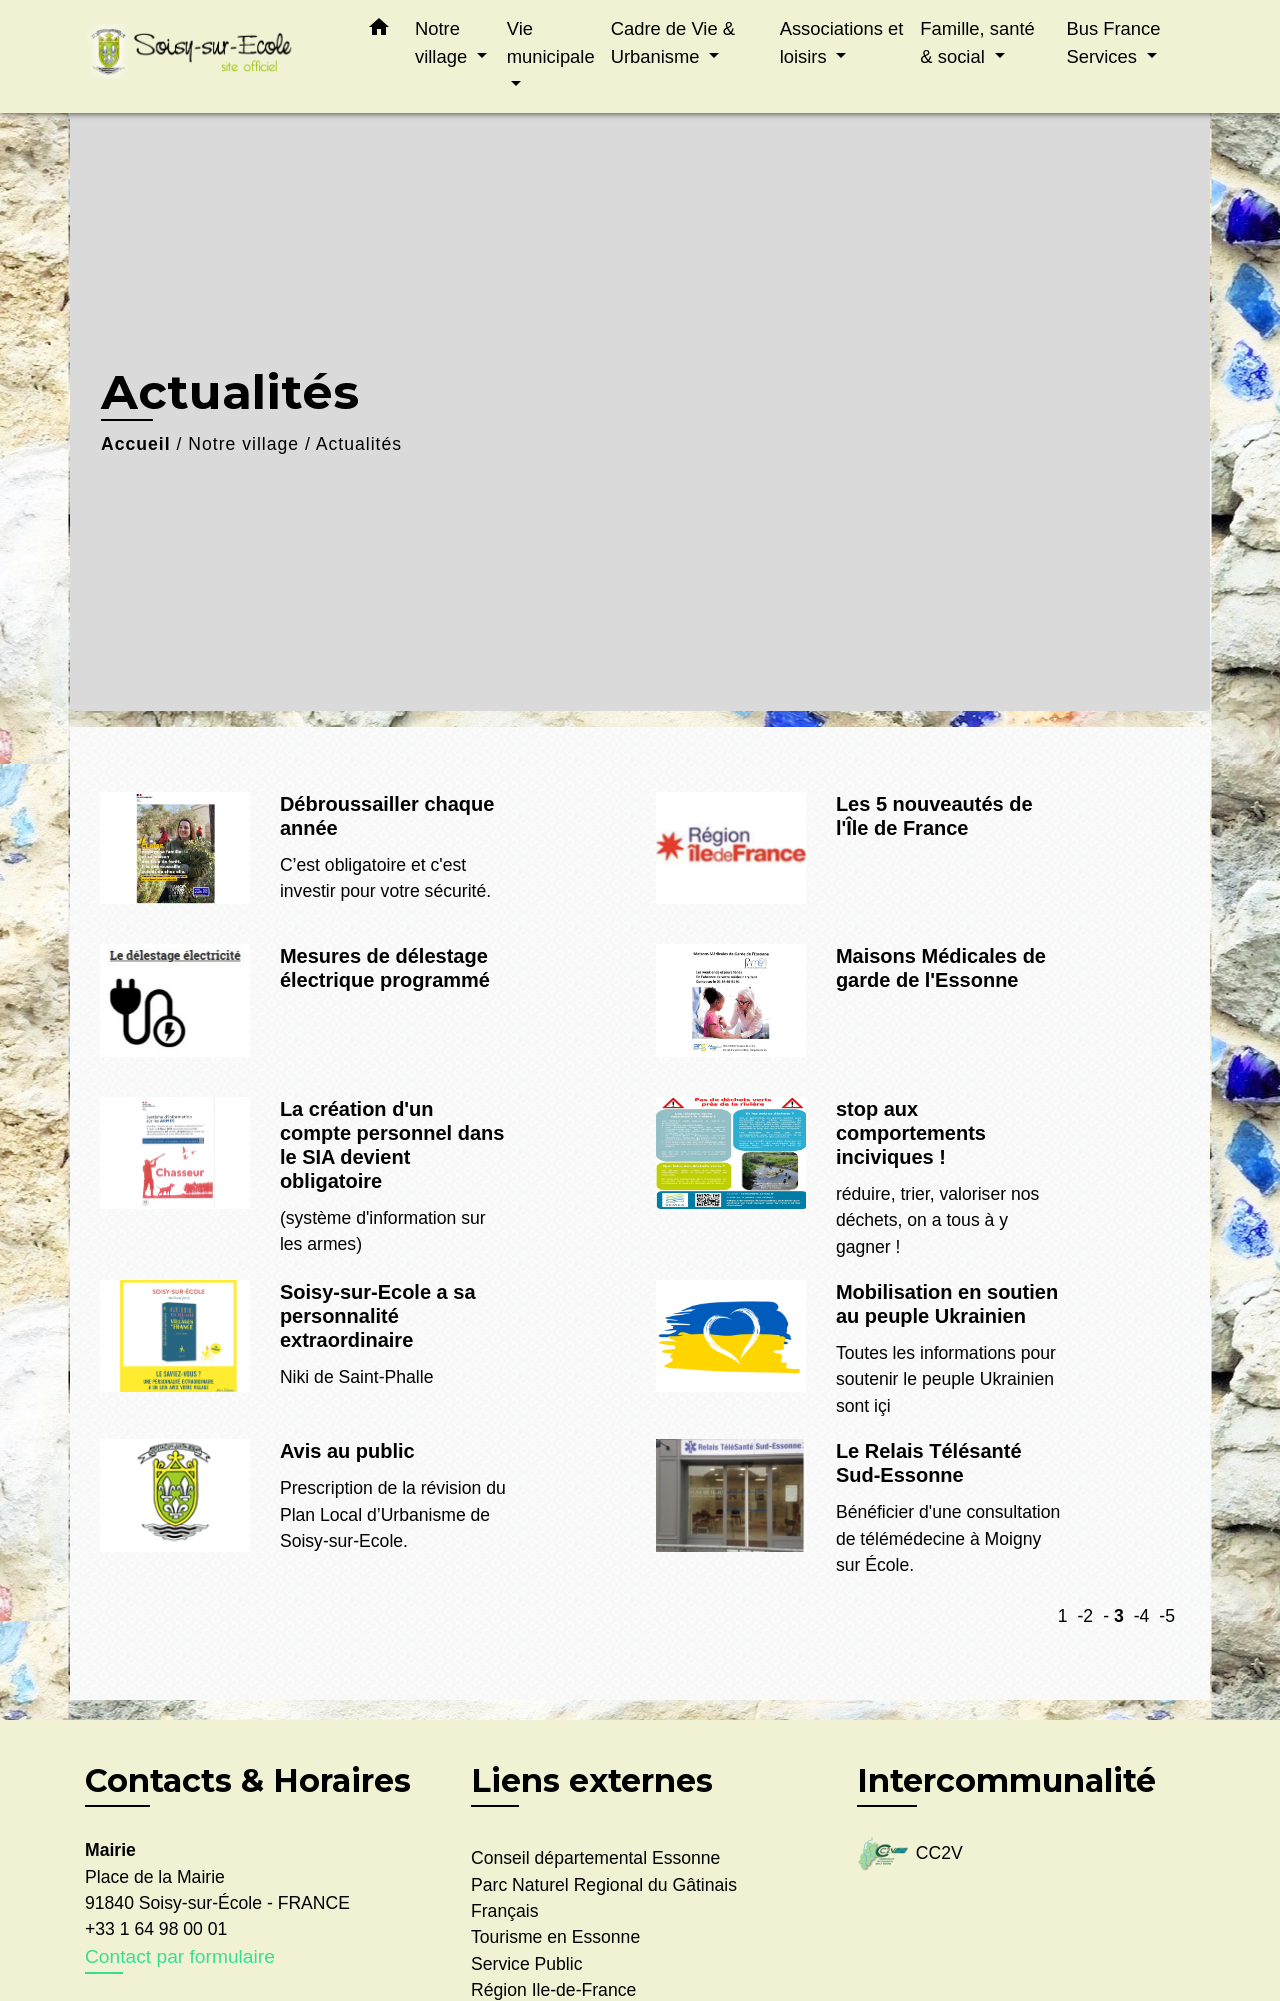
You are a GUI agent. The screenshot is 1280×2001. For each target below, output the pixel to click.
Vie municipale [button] (551, 42)
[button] (379, 31)
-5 (1167, 1616)
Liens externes (592, 1780)
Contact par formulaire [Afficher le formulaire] (180, 1956)
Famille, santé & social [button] (977, 42)
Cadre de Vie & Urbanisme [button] (673, 42)
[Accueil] (210, 56)
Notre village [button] (443, 42)
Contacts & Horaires (248, 1781)
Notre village (243, 444)
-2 (1085, 1616)
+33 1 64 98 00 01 (156, 1929)
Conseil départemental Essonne (595, 1858)
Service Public (526, 1964)
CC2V (910, 1854)
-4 (1142, 1616)
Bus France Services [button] (1113, 42)
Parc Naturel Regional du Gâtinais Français (604, 1898)
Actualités (359, 444)
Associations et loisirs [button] (842, 42)
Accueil (136, 444)
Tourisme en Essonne (555, 1937)
